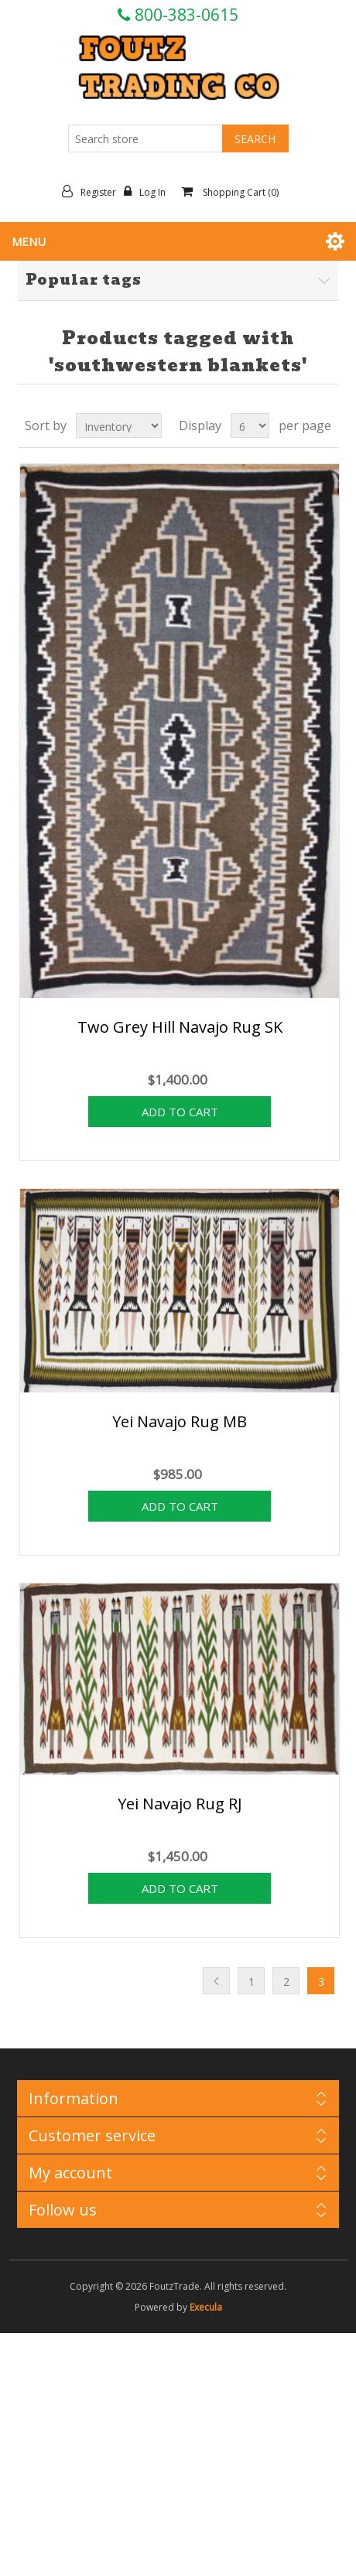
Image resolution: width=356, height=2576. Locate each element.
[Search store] (145, 138)
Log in (149, 192)
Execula (206, 2307)
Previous (216, 1980)
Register (93, 192)
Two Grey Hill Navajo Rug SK (179, 1026)
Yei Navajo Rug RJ (180, 1803)
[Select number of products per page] (250, 425)
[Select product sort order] (119, 425)
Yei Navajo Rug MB (179, 1421)
